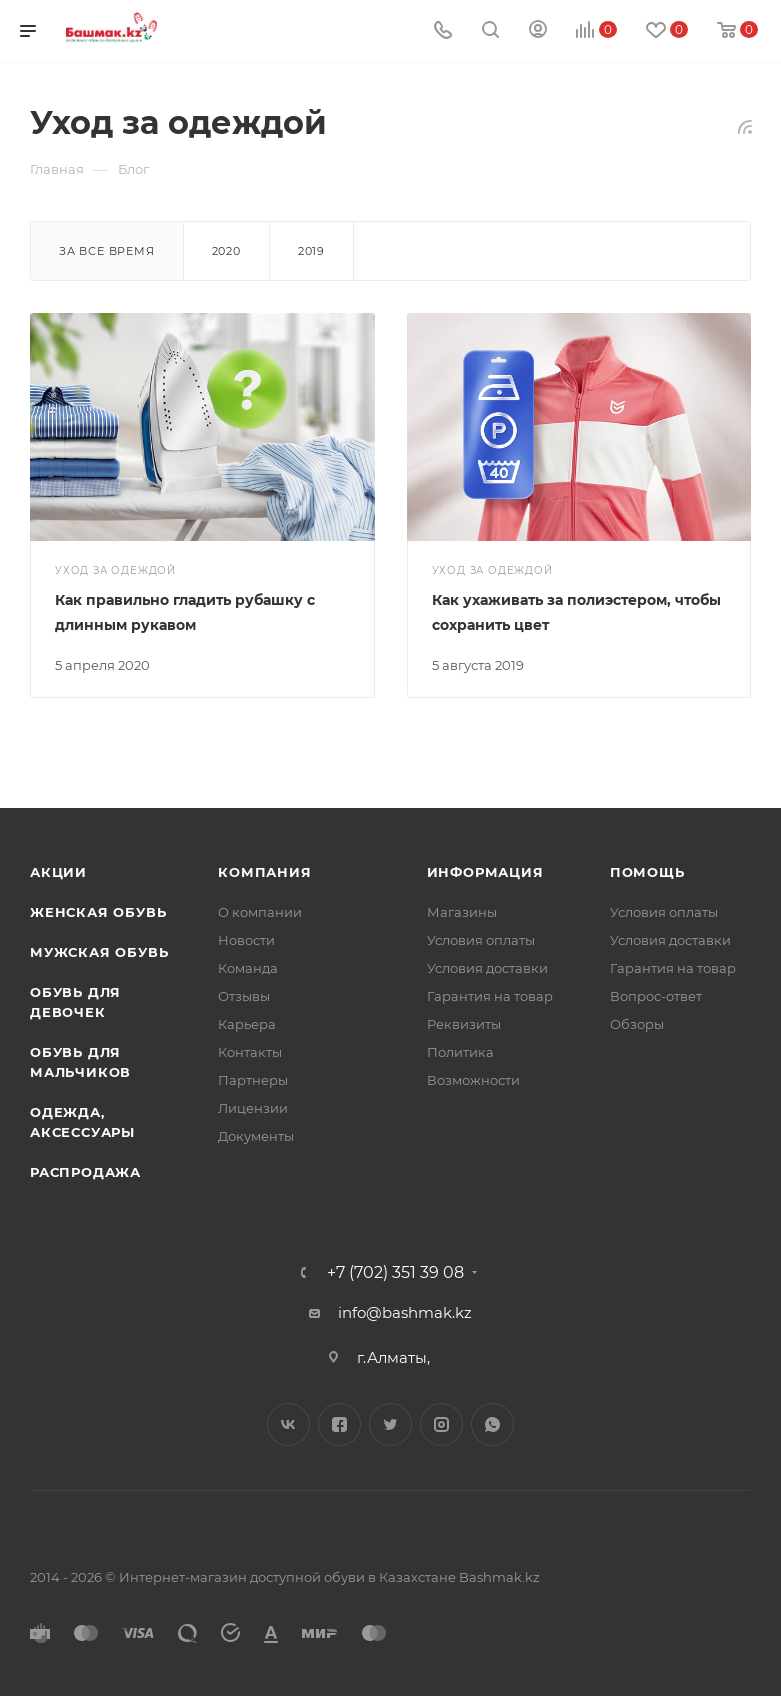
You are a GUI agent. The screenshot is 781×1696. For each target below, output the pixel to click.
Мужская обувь (99, 952)
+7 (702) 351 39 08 (395, 1273)
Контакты (250, 1052)
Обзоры (637, 1024)
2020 (226, 251)
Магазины (462, 912)
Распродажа (85, 1172)
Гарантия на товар (490, 996)
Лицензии (253, 1108)
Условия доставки (487, 968)
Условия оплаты (481, 940)
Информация (485, 872)
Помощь (647, 872)
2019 (311, 251)
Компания (264, 872)
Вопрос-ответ (656, 996)
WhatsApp (492, 1424)
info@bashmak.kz (405, 1312)
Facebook (339, 1424)
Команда (248, 968)
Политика (460, 1052)
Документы (256, 1136)
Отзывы (244, 996)
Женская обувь (98, 912)
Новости (246, 940)
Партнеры (253, 1080)
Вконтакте (288, 1424)
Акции (58, 872)
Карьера (247, 1024)
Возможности (473, 1080)
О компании (260, 912)
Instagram (441, 1424)
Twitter (390, 1424)
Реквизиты (464, 1024)
